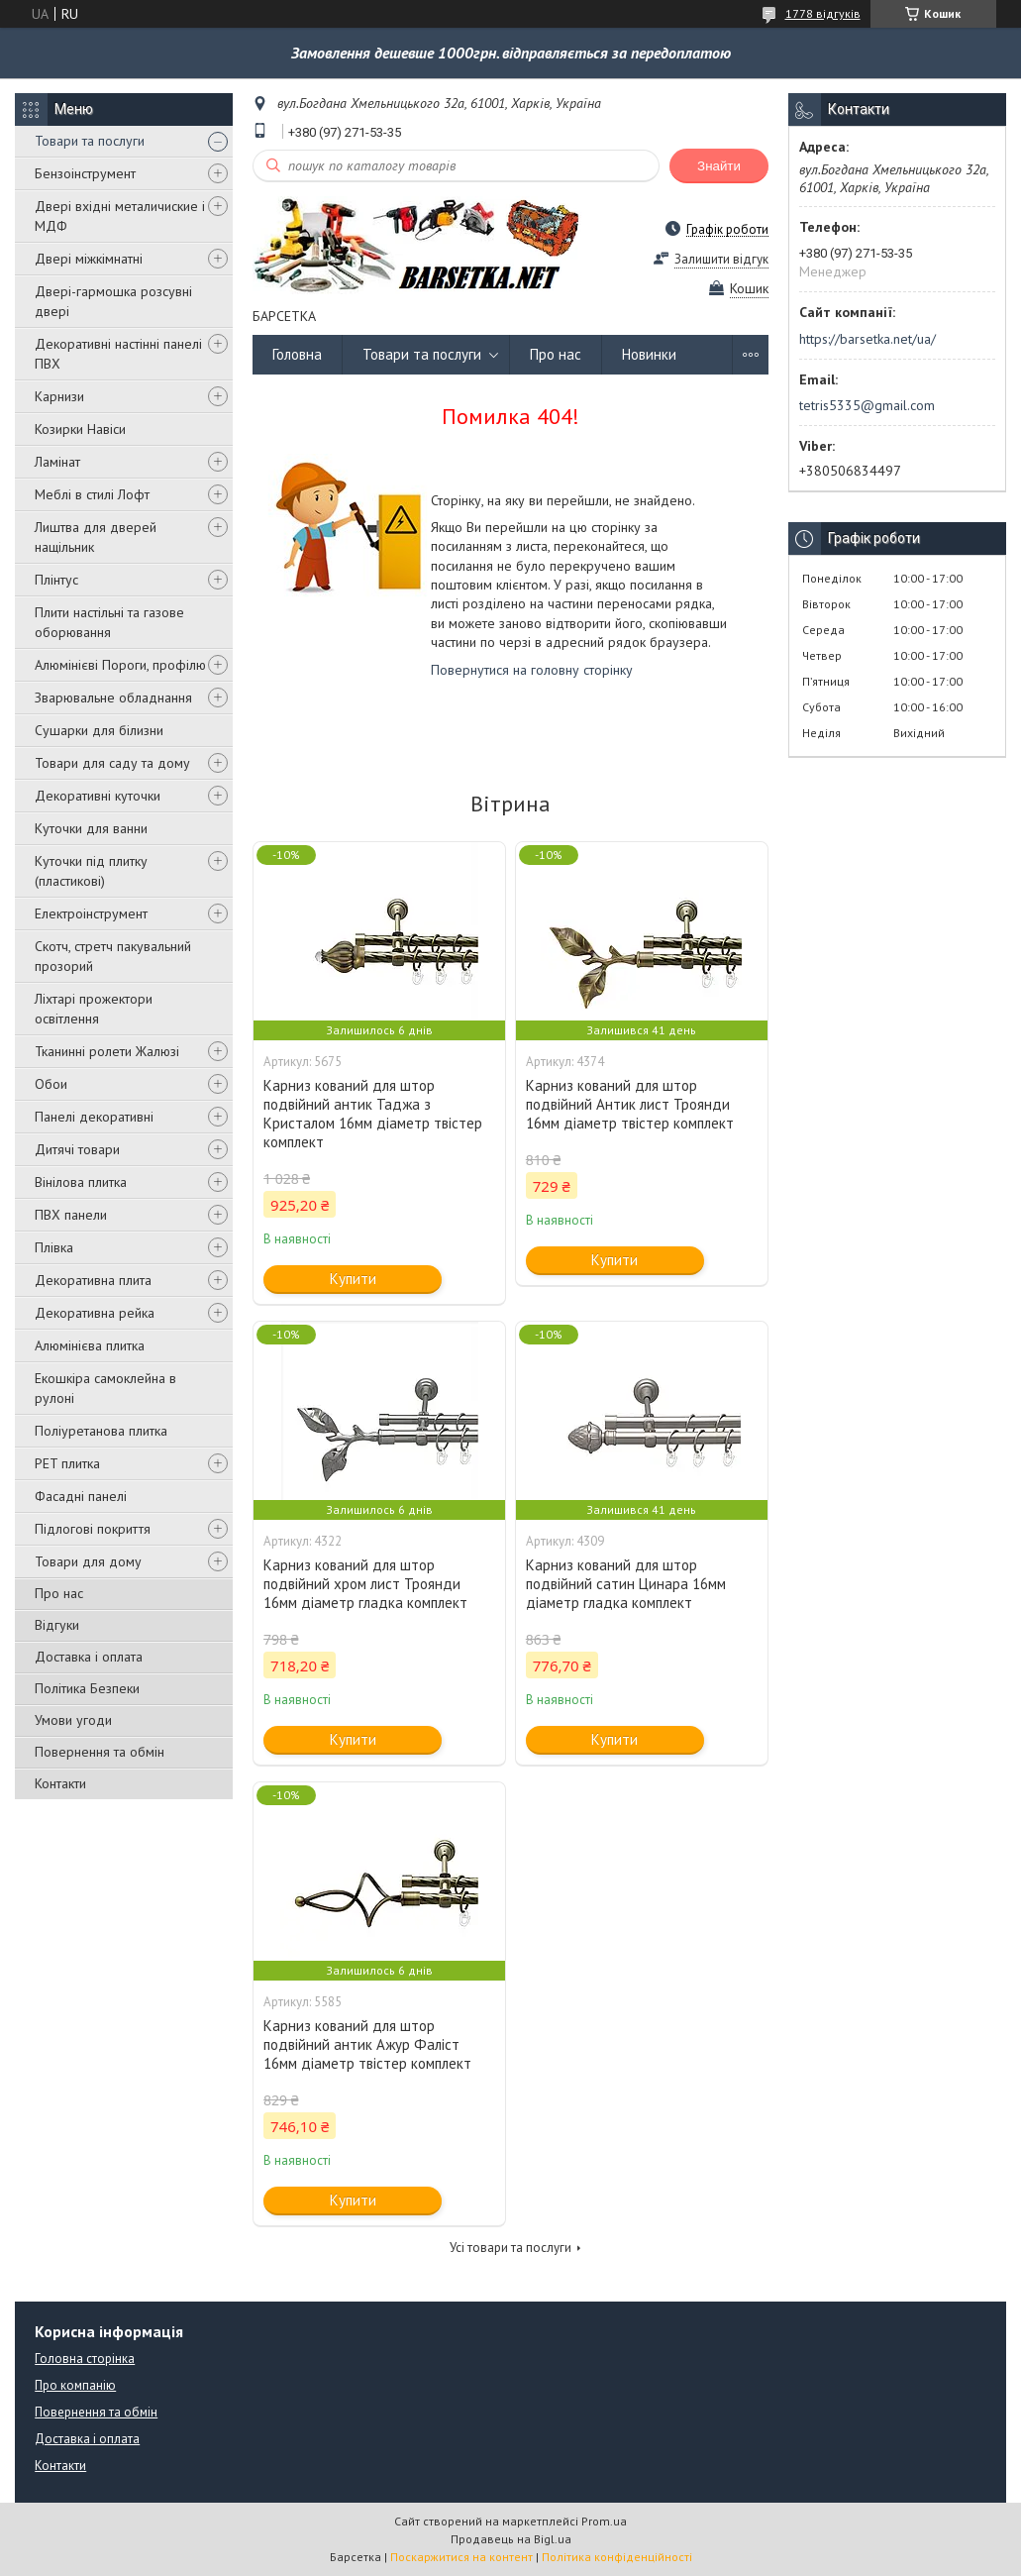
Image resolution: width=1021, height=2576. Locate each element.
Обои (51, 1084)
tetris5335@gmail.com (867, 405)
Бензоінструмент (85, 173)
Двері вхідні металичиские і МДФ (120, 216)
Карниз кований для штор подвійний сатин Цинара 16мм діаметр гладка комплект (626, 1584)
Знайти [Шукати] (719, 166)
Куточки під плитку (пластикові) (91, 871)
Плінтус (56, 580)
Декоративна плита (93, 1280)
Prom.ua (604, 2521)
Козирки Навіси (80, 429)
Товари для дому (88, 1561)
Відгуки (57, 1625)
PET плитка (67, 1463)
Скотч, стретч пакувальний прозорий (113, 956)
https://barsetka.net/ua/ (867, 339)
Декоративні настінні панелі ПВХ (118, 354)
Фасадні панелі (81, 1496)
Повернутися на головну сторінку (532, 670)
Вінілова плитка (81, 1182)
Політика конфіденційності (617, 2556)
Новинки (649, 354)
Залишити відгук (721, 259)
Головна (297, 354)
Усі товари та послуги (510, 2247)
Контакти (60, 1783)
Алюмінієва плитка (90, 1345)
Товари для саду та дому (112, 763)
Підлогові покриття (93, 1529)
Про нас (59, 1593)
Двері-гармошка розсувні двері (113, 301)
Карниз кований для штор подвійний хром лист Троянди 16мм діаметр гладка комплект (365, 1584)
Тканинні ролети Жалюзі (107, 1051)
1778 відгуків (823, 13)
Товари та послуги (90, 141)
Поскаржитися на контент (461, 2556)
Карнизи (59, 396)
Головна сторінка (85, 2358)
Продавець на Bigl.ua (511, 2538)
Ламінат (57, 462)
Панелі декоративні (94, 1117)
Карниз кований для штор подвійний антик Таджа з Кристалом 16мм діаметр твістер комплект (372, 1113)
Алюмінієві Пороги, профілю (120, 665)
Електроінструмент (91, 913)
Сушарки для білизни (99, 730)
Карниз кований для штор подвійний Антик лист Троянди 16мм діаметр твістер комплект (630, 1104)
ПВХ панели (71, 1215)
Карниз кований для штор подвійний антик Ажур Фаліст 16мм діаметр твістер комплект (367, 2044)
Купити (353, 1278)
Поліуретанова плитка (101, 1431)
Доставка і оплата (89, 1656)
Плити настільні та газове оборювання (109, 622)
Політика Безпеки (87, 1688)
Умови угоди (73, 1720)
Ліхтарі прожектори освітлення (94, 1008)
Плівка (54, 1247)
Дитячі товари (77, 1149)
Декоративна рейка (94, 1313)
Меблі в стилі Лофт (92, 494)
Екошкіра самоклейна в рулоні (105, 1388)
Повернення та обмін (99, 1752)
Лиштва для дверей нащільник (95, 537)
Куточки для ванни (91, 828)
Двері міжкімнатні (89, 259)
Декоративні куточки (97, 796)
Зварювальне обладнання (113, 697)
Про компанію (75, 2385)
